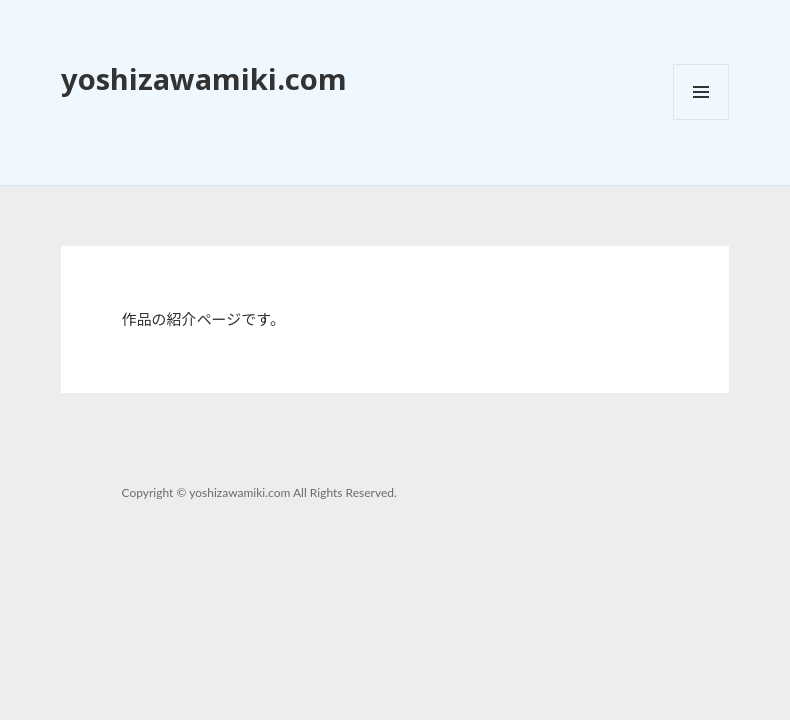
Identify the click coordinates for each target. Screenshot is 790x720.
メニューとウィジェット (701, 119)
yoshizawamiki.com (204, 78)
